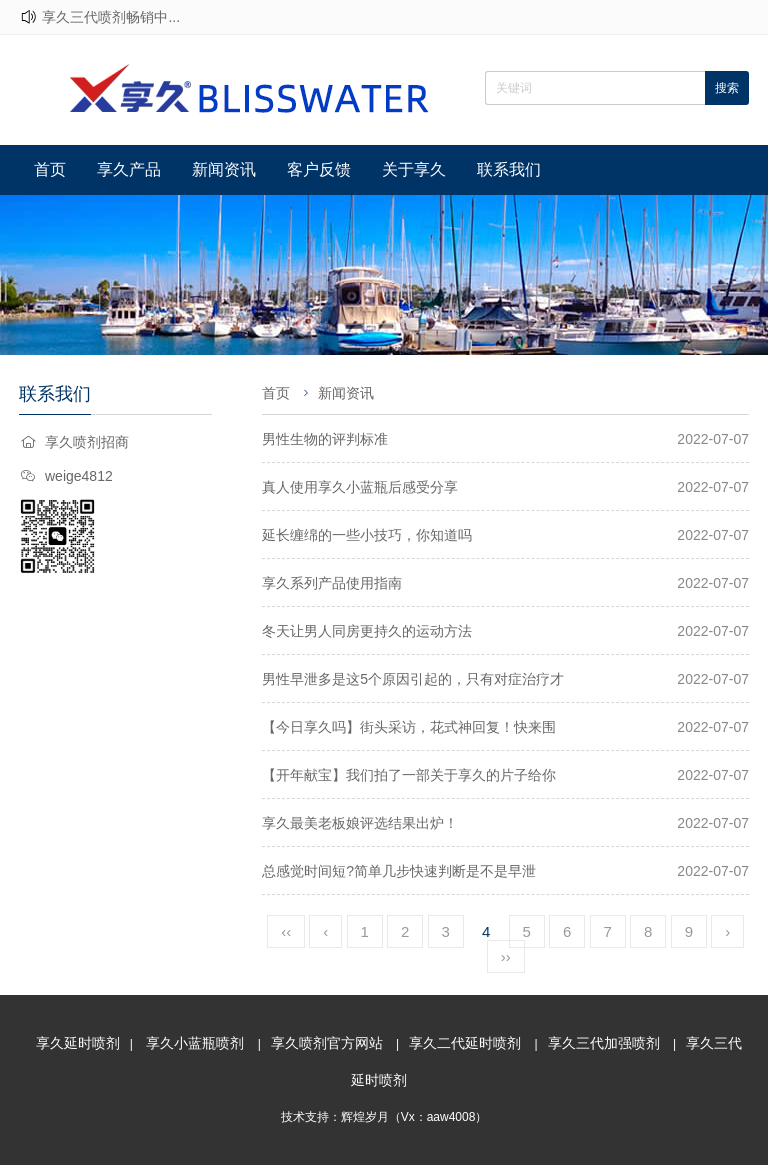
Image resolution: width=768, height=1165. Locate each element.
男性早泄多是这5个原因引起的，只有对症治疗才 (413, 679)
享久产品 (129, 169)
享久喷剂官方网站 (327, 1043)
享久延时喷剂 (78, 1043)
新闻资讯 (224, 169)
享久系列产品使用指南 (332, 583)
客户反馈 (319, 169)
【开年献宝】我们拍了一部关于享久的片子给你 (409, 775)
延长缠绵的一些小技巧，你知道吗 (367, 535)
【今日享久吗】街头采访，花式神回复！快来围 (409, 727)
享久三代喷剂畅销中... (111, 17)
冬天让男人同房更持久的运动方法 (367, 631)
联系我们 (509, 169)
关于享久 (414, 169)
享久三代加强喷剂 (604, 1043)
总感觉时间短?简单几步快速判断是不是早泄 (399, 871)
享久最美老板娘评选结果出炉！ (360, 823)
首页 (50, 169)
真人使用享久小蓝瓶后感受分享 (360, 487)
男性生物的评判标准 (325, 439)
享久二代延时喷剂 (465, 1043)
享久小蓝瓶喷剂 (195, 1043)
